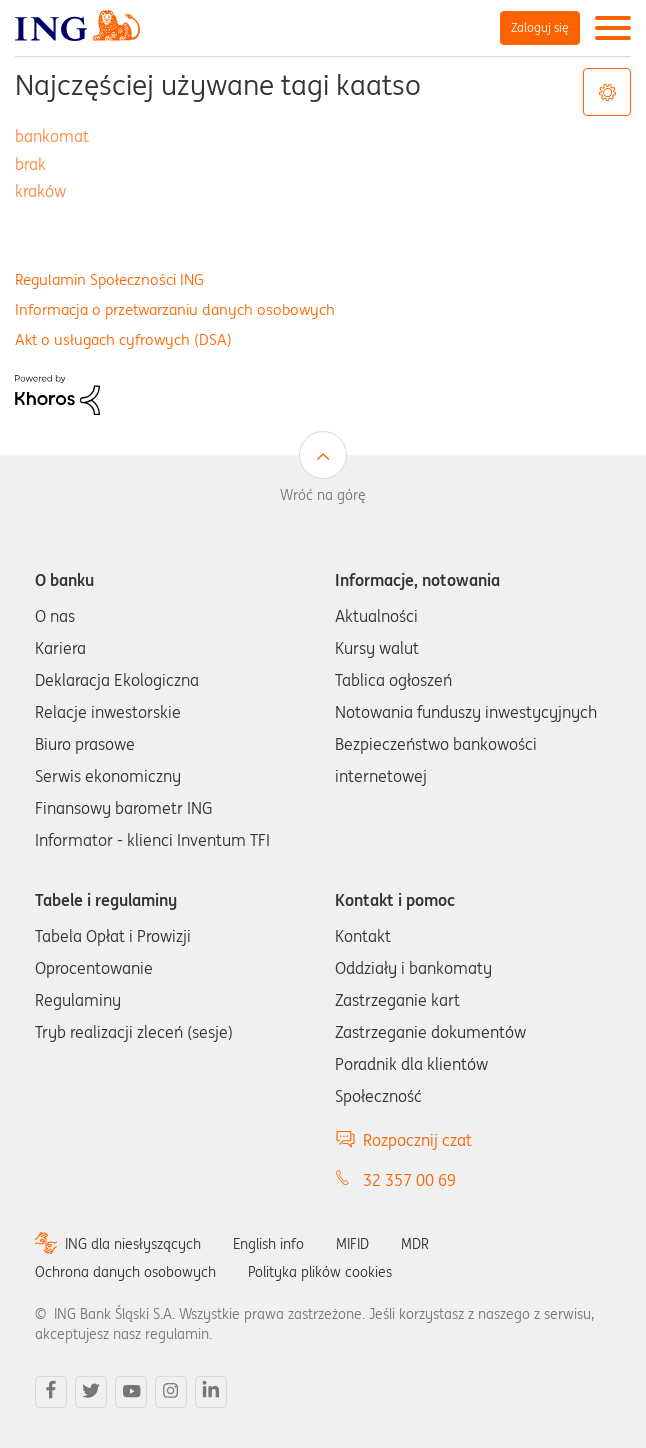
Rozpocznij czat (417, 1140)
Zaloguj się (540, 27)
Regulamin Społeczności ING (109, 279)
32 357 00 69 (409, 1180)
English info (268, 1244)
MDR (415, 1244)
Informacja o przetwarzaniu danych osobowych (175, 309)
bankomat (52, 136)
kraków (40, 191)
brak (30, 164)
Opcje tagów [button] (607, 92)
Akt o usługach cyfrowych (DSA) (123, 339)
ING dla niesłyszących (133, 1244)
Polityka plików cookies (320, 1272)
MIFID (352, 1244)
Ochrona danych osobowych (125, 1272)
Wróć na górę (323, 495)
